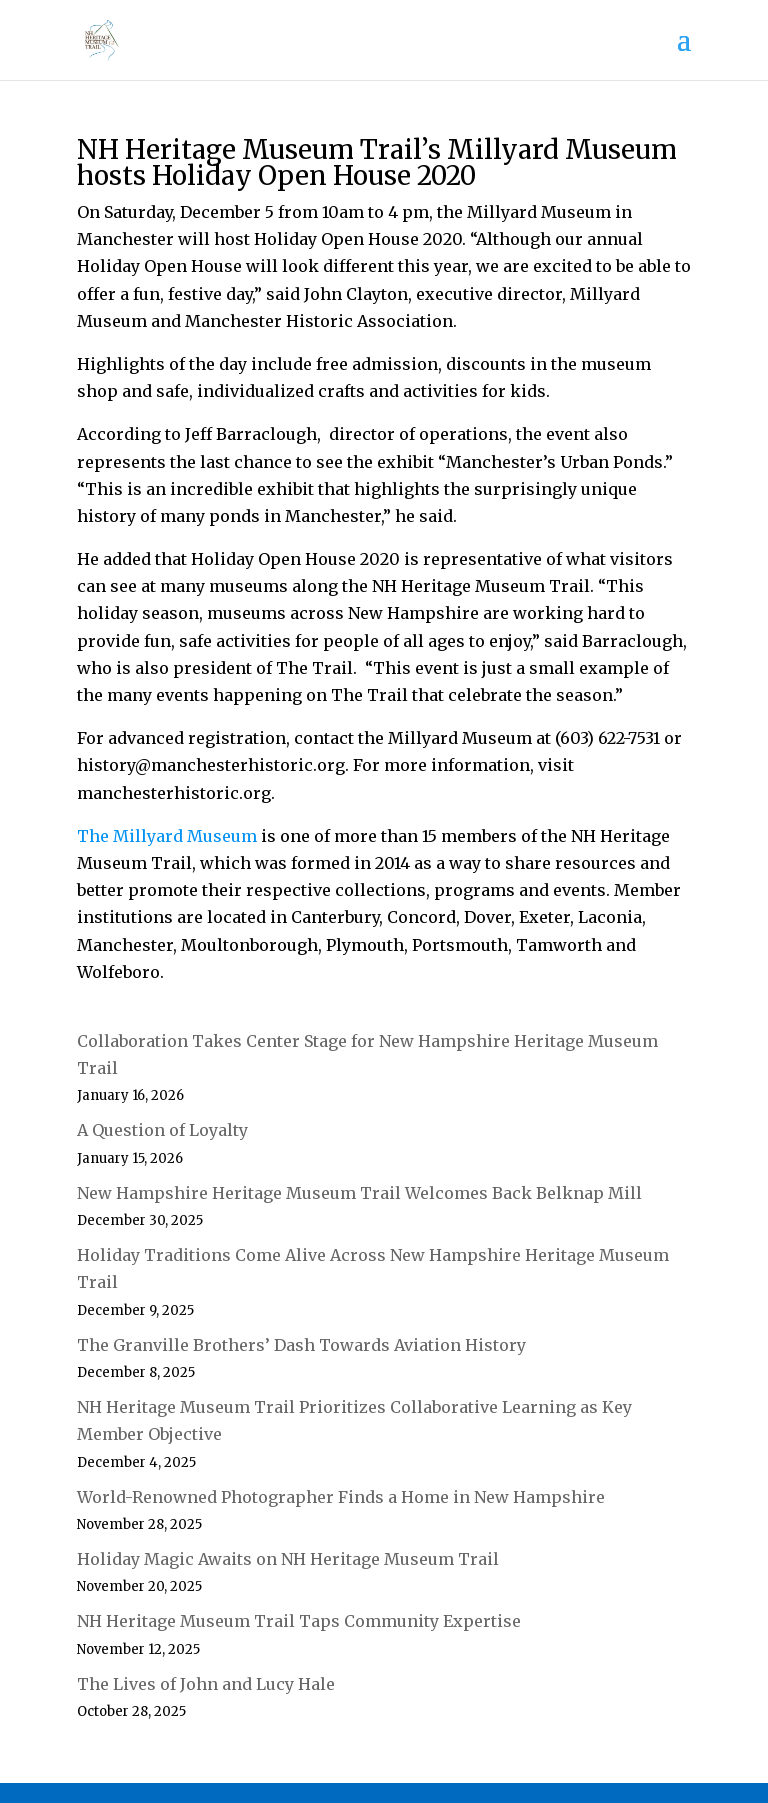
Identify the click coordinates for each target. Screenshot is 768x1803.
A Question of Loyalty (162, 1130)
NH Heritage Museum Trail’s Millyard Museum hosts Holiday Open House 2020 (377, 162)
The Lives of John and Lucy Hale (206, 1684)
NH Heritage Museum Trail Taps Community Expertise (299, 1621)
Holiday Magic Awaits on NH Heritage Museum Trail (288, 1559)
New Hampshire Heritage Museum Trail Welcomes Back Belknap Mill (359, 1193)
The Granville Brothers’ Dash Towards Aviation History (301, 1345)
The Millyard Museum (167, 836)
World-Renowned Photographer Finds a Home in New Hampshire (341, 1497)
